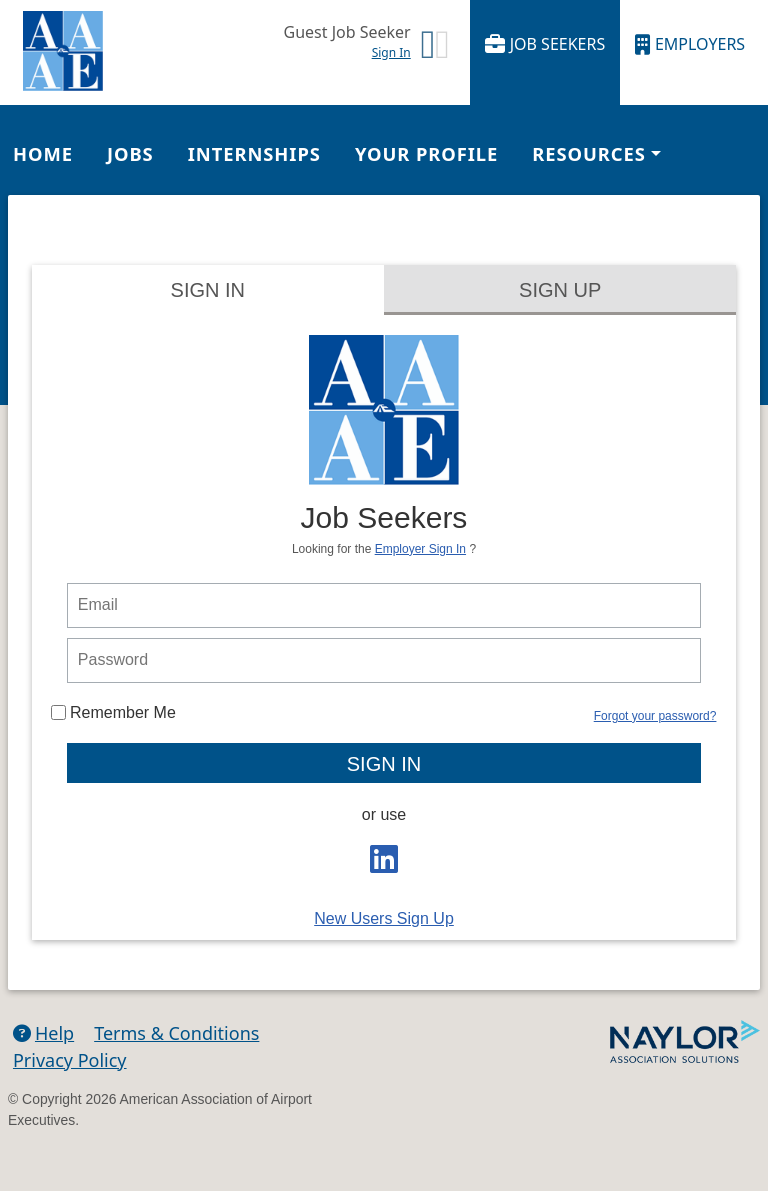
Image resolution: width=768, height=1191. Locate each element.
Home (43, 153)
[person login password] (384, 660)
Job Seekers (545, 44)
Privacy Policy (70, 1060)
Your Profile (426, 153)
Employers (690, 44)
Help (43, 1033)
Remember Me (113, 712)
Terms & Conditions (176, 1033)
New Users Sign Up (384, 918)
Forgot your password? (655, 716)
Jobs (130, 153)
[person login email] (384, 605)
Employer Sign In (420, 549)
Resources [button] (589, 153)
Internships (254, 153)
